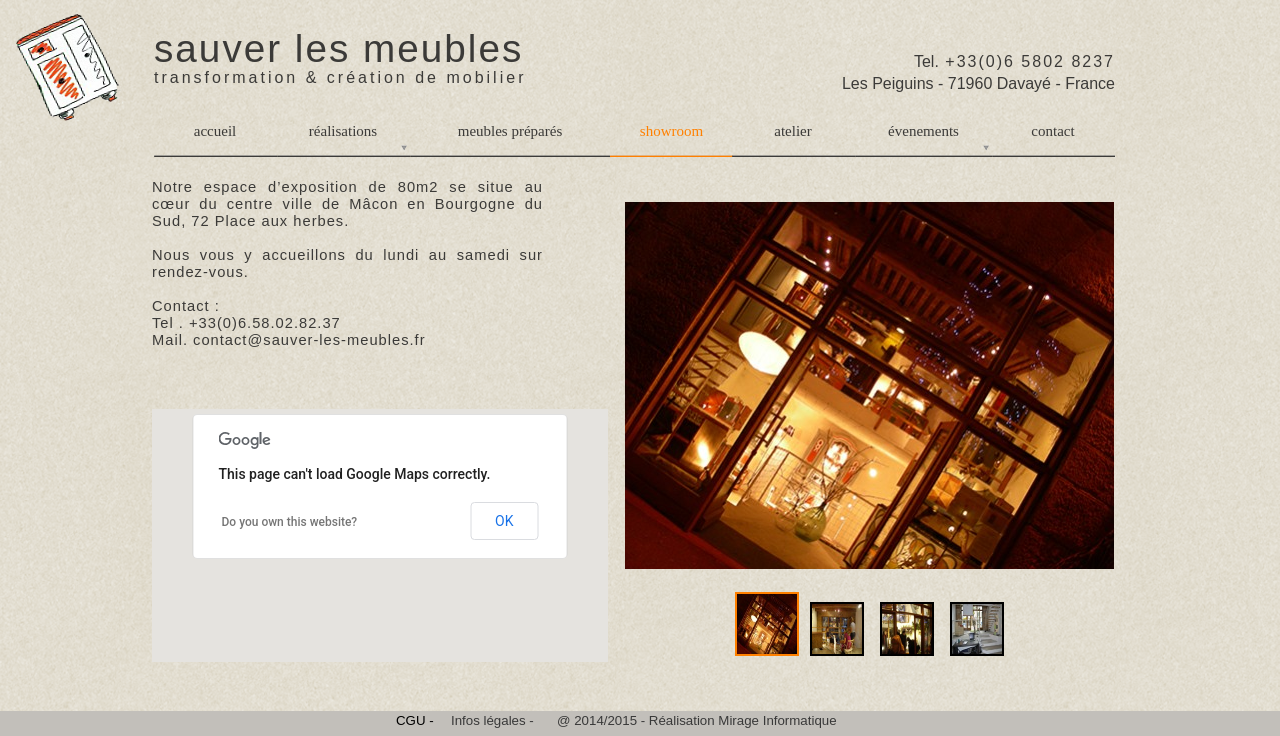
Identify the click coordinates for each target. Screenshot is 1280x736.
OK (504, 521)
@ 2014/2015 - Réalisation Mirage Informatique (697, 720)
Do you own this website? (290, 522)
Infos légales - (492, 720)
